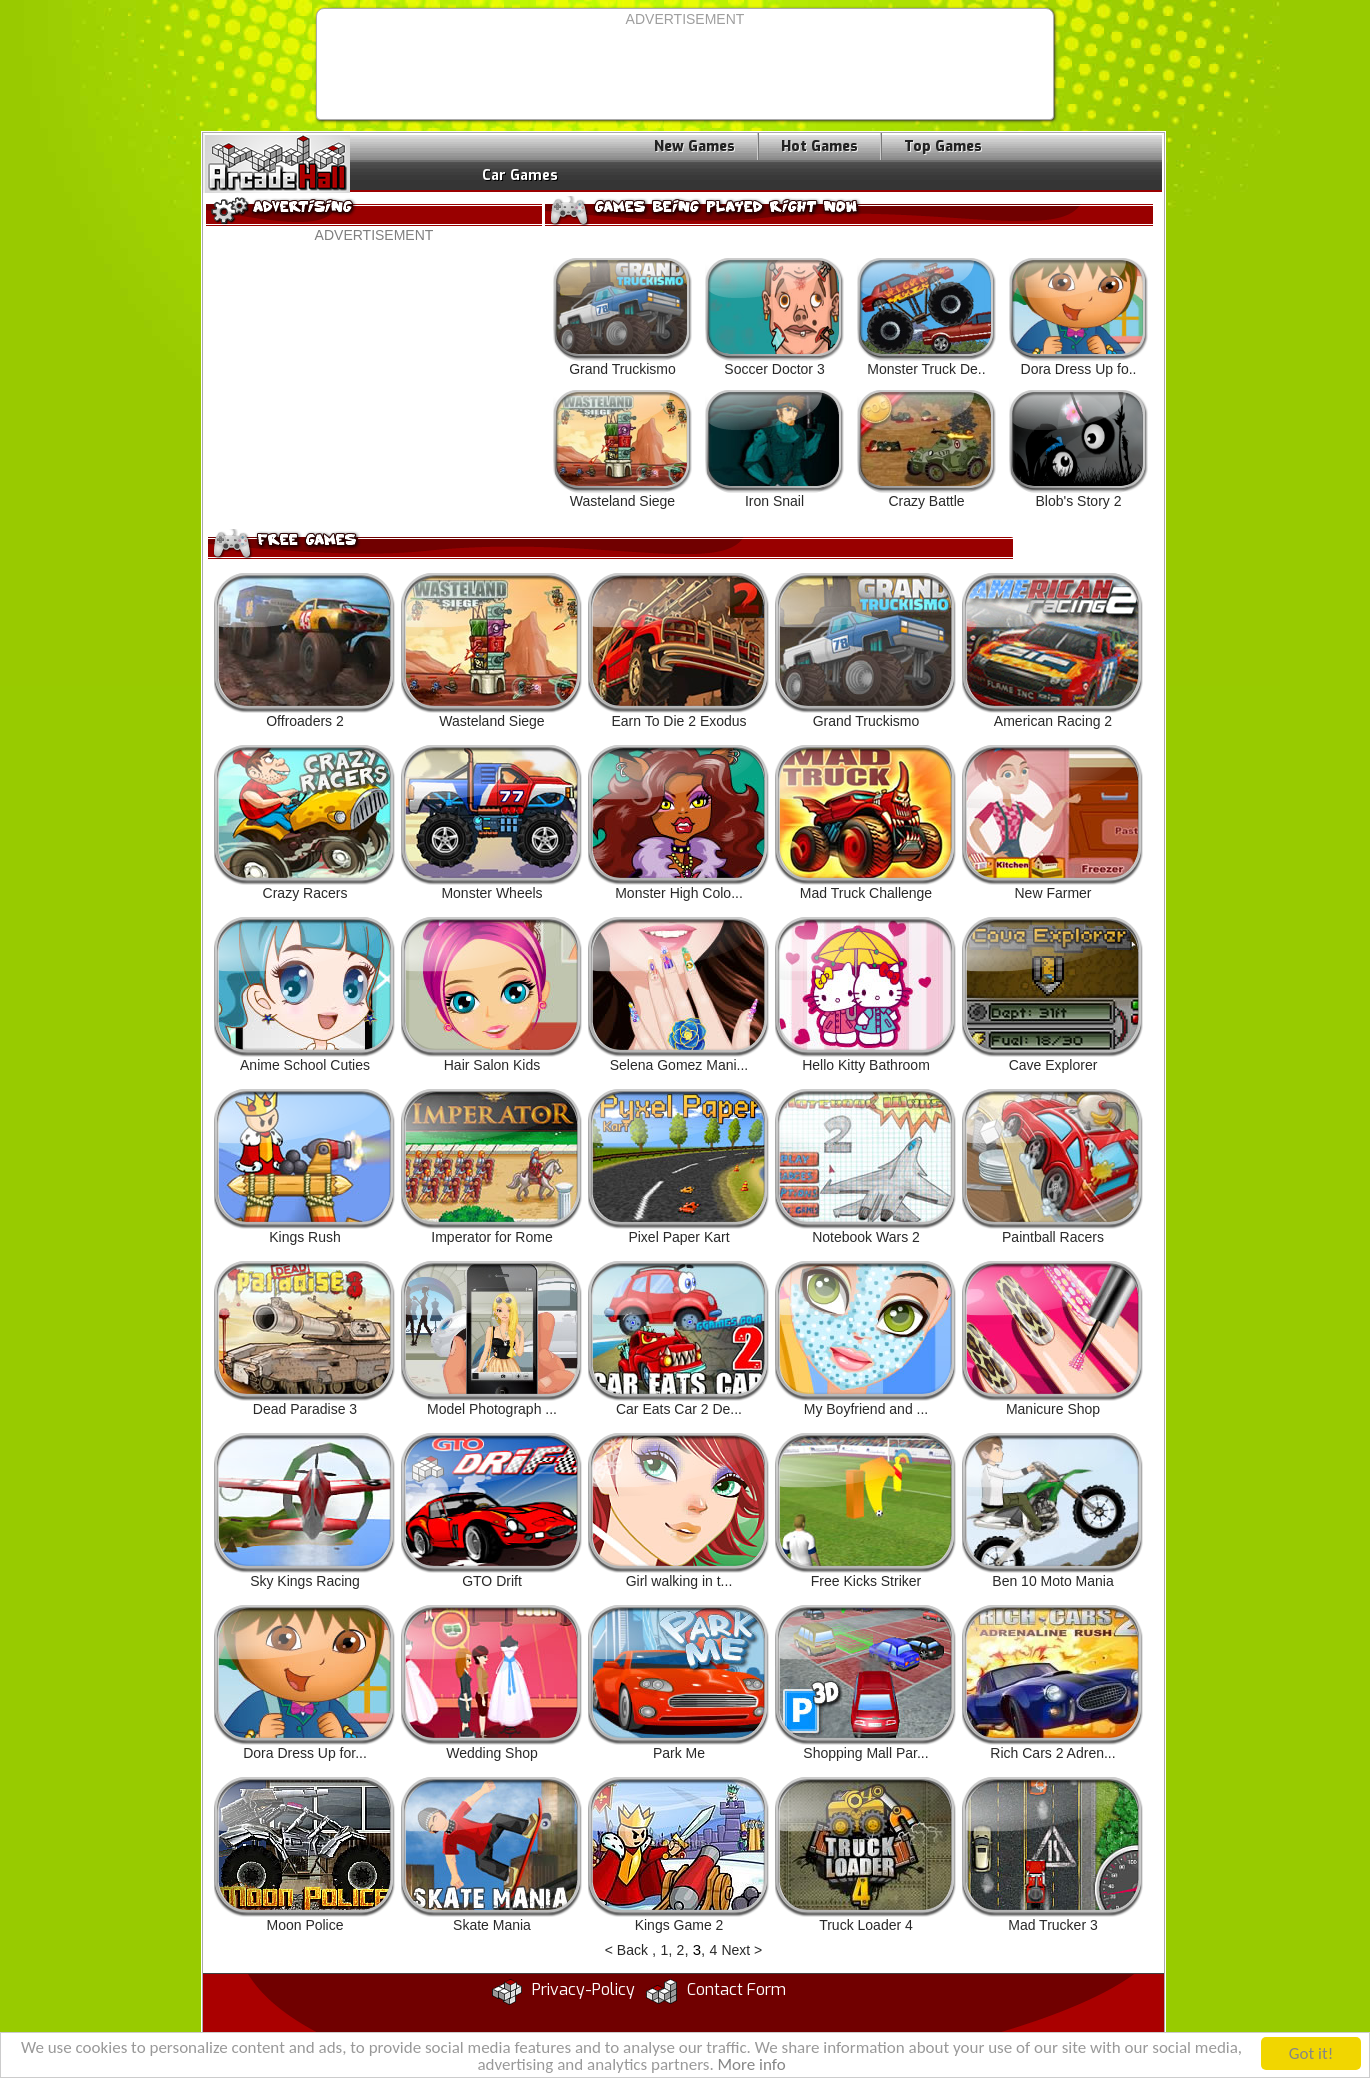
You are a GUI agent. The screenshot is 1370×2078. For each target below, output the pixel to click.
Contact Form (736, 1989)
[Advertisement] (685, 72)
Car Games (520, 175)
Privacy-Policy (583, 1989)
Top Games (943, 146)
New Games (694, 146)
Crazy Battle (926, 449)
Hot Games (819, 146)
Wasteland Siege (622, 449)
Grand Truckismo (622, 317)
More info (752, 2066)
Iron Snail (774, 449)
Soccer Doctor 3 (774, 317)
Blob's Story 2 (1078, 449)
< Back (626, 1950)
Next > (741, 1950)
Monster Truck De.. (926, 317)
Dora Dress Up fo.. (1078, 317)
